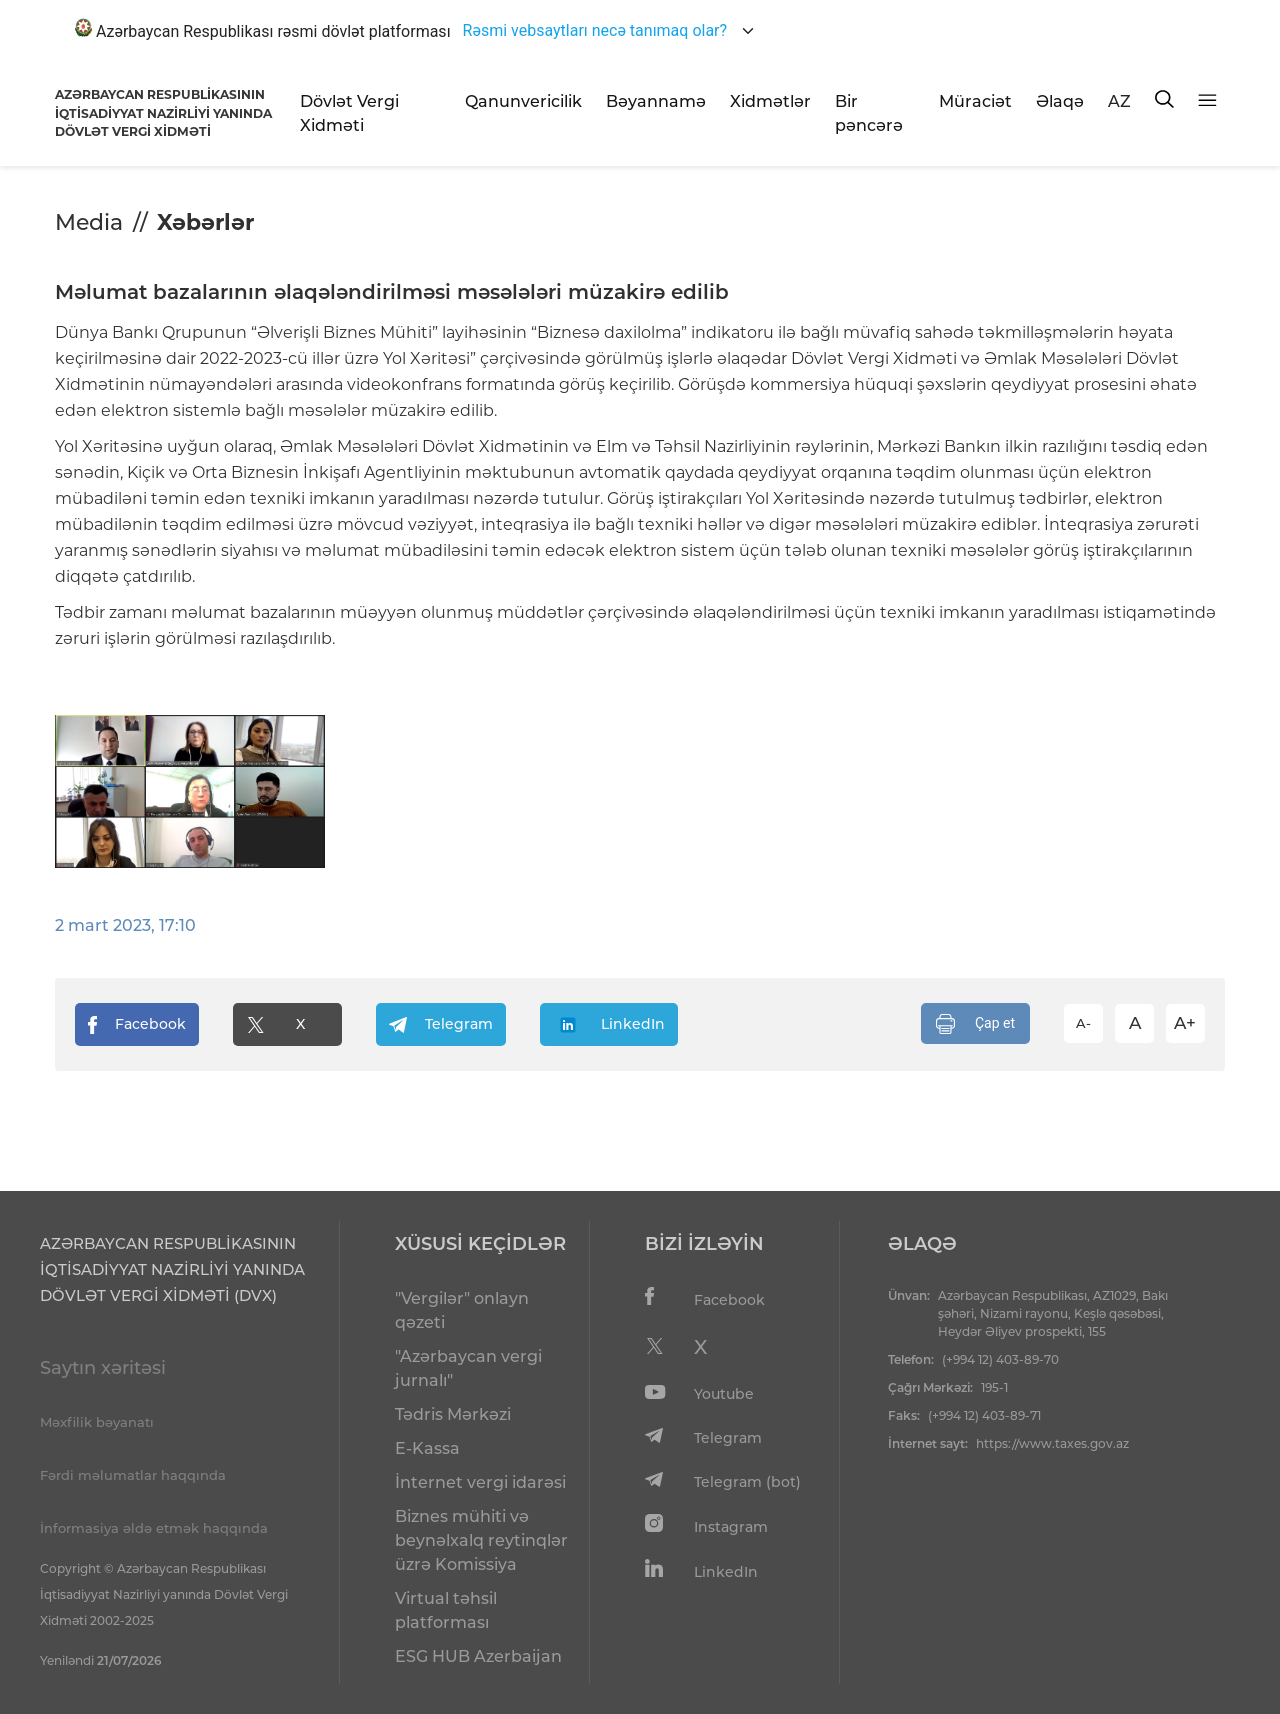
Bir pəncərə (869, 113)
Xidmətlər (770, 101)
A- (1083, 1023)
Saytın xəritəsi (103, 1368)
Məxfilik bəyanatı (97, 1422)
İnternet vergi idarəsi (480, 1482)
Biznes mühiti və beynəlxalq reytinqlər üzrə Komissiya (481, 1540)
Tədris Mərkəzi (453, 1414)
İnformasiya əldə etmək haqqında (154, 1528)
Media (89, 222)
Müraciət (975, 101)
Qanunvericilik (523, 101)
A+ (1185, 1023)
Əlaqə (1060, 101)
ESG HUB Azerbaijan (478, 1656)
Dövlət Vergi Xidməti (349, 113)
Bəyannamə (656, 101)
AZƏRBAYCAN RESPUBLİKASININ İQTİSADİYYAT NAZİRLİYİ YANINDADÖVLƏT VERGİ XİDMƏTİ (163, 113)
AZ (1119, 101)
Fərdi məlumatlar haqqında (133, 1475)
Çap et (975, 1024)
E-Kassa (427, 1448)
